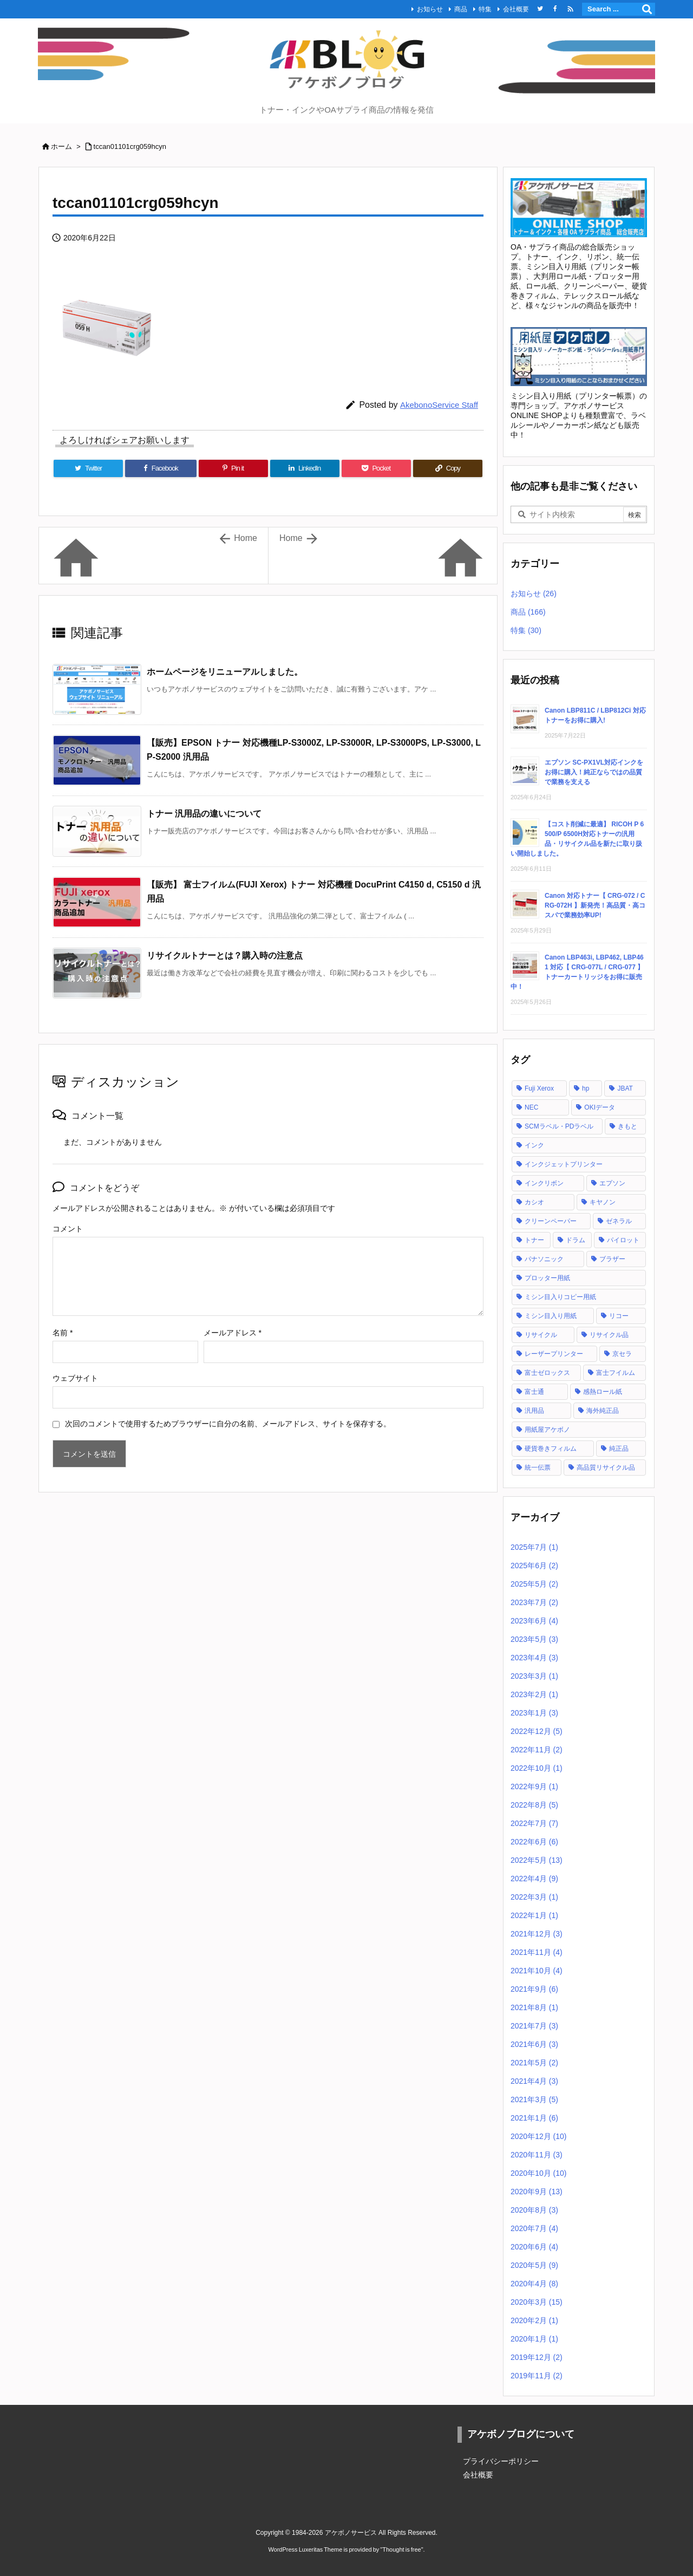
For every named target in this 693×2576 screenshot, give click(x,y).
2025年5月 (534, 1584)
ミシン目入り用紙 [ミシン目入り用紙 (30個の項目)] (551, 1316)
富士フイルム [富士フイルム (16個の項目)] (615, 1373)
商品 (460, 9)
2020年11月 (537, 2154)
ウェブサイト (75, 1378)
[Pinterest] (233, 468)
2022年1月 (534, 1915)
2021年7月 (534, 2025)
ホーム (61, 146)
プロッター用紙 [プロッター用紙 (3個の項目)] (547, 1278)
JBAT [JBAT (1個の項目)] (624, 1088)
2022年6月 (534, 1841)
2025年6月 (534, 1565)
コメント (68, 1228)
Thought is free (401, 2549)
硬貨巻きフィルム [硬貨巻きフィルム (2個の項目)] (551, 1448)
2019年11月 (537, 2375)
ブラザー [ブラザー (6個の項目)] (612, 1259)
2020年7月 (534, 2228)
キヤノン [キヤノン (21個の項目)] (603, 1202)
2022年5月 (537, 1860)
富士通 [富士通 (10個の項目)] (534, 1391)
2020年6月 (534, 2246)
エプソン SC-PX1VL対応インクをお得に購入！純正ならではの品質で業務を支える (594, 772)
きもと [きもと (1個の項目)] (627, 1126)
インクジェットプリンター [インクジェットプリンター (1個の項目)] (564, 1164)
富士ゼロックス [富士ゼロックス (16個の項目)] (547, 1373)
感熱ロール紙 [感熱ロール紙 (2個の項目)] (602, 1391)
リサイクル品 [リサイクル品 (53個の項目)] (609, 1335)
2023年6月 (534, 1620)
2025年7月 (534, 1547)
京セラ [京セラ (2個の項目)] (622, 1354)
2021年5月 (534, 2062)
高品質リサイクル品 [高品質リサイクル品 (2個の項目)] (606, 1467)
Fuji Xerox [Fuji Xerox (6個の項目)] (539, 1088)
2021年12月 (537, 1933)
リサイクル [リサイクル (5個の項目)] (541, 1335)
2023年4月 (534, 1657)
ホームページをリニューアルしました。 (225, 671)
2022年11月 (537, 1749)
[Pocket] (376, 468)
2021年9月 (534, 1989)
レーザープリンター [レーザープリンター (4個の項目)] (554, 1354)
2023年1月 (534, 1712)
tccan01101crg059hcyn (130, 146)
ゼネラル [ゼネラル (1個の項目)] (619, 1221)
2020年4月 (534, 2283)
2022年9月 (534, 1786)
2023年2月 (534, 1694)
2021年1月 (534, 2118)
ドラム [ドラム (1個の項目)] (575, 1240)
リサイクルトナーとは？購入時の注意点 (225, 955)
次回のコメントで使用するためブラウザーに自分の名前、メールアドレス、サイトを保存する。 (228, 1423)
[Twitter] (88, 468)
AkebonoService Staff (439, 404)
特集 (485, 9)
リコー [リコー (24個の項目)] (619, 1316)
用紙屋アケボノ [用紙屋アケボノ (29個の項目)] (547, 1429)
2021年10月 (537, 1970)
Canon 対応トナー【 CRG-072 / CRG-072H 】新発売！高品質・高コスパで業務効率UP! (595, 905)
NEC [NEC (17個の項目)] (531, 1107)
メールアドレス (232, 1332)
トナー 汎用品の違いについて (204, 813)
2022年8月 (534, 1805)
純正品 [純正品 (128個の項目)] (619, 1448)
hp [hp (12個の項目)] (585, 1088)
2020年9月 (537, 2191)
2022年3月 (534, 1897)
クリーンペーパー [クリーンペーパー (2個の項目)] (551, 1221)
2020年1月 (534, 2338)
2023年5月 (534, 1639)
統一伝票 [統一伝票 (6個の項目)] (538, 1467)
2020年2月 (534, 2320)
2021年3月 (534, 2099)
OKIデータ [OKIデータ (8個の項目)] (599, 1107)
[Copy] (447, 468)
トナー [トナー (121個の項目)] (534, 1240)
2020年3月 (537, 2302)
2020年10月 (539, 2173)
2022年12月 (537, 1731)
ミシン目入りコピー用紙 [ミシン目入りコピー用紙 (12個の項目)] (560, 1297)
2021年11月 (537, 1952)
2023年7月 (534, 1602)
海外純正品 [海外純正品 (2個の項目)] (602, 1410)
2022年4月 (534, 1878)
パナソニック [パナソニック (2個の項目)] (544, 1259)
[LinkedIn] (304, 468)
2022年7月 (534, 1823)
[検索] (647, 9)
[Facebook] (160, 468)
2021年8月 (534, 2007)
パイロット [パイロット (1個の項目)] (623, 1240)
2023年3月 (534, 1676)
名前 (63, 1332)
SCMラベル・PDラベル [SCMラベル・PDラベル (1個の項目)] (559, 1126)
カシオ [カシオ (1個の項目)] (534, 1202)
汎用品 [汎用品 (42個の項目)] (534, 1410)
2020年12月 (539, 2136)
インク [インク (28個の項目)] (534, 1145)
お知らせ (430, 9)
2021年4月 (534, 2081)
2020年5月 (534, 2265)
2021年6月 (534, 2044)
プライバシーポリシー (501, 2461)
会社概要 (516, 9)
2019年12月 (537, 2357)
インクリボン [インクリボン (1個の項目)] (544, 1183)
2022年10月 (537, 1768)
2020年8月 (534, 2210)
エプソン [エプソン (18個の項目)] (612, 1183)
